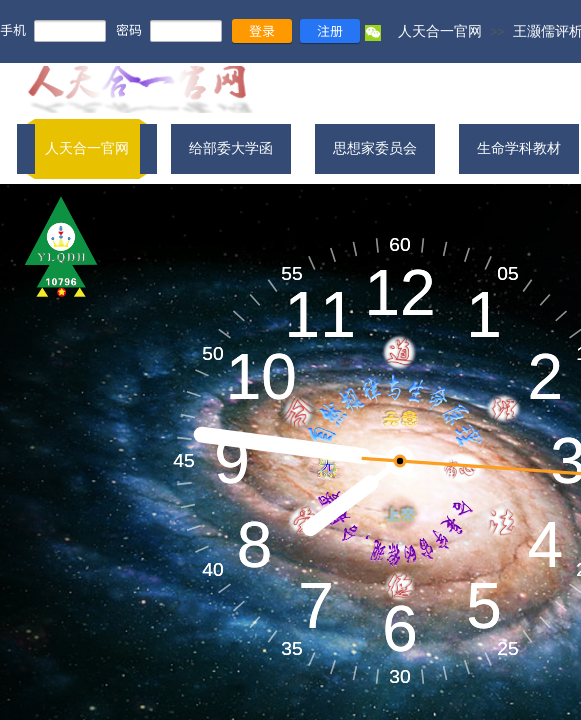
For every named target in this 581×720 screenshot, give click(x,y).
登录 (262, 30)
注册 (330, 30)
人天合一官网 (440, 31)
